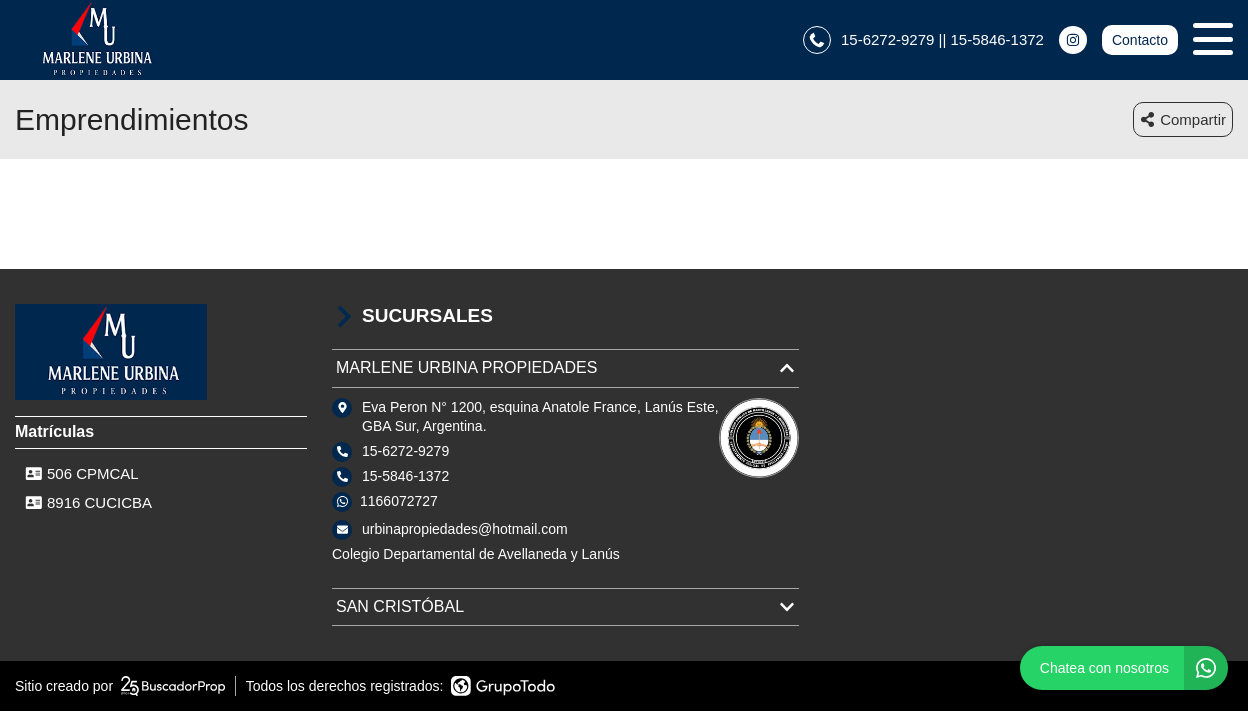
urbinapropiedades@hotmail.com (465, 529)
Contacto (1140, 40)
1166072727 (399, 501)
